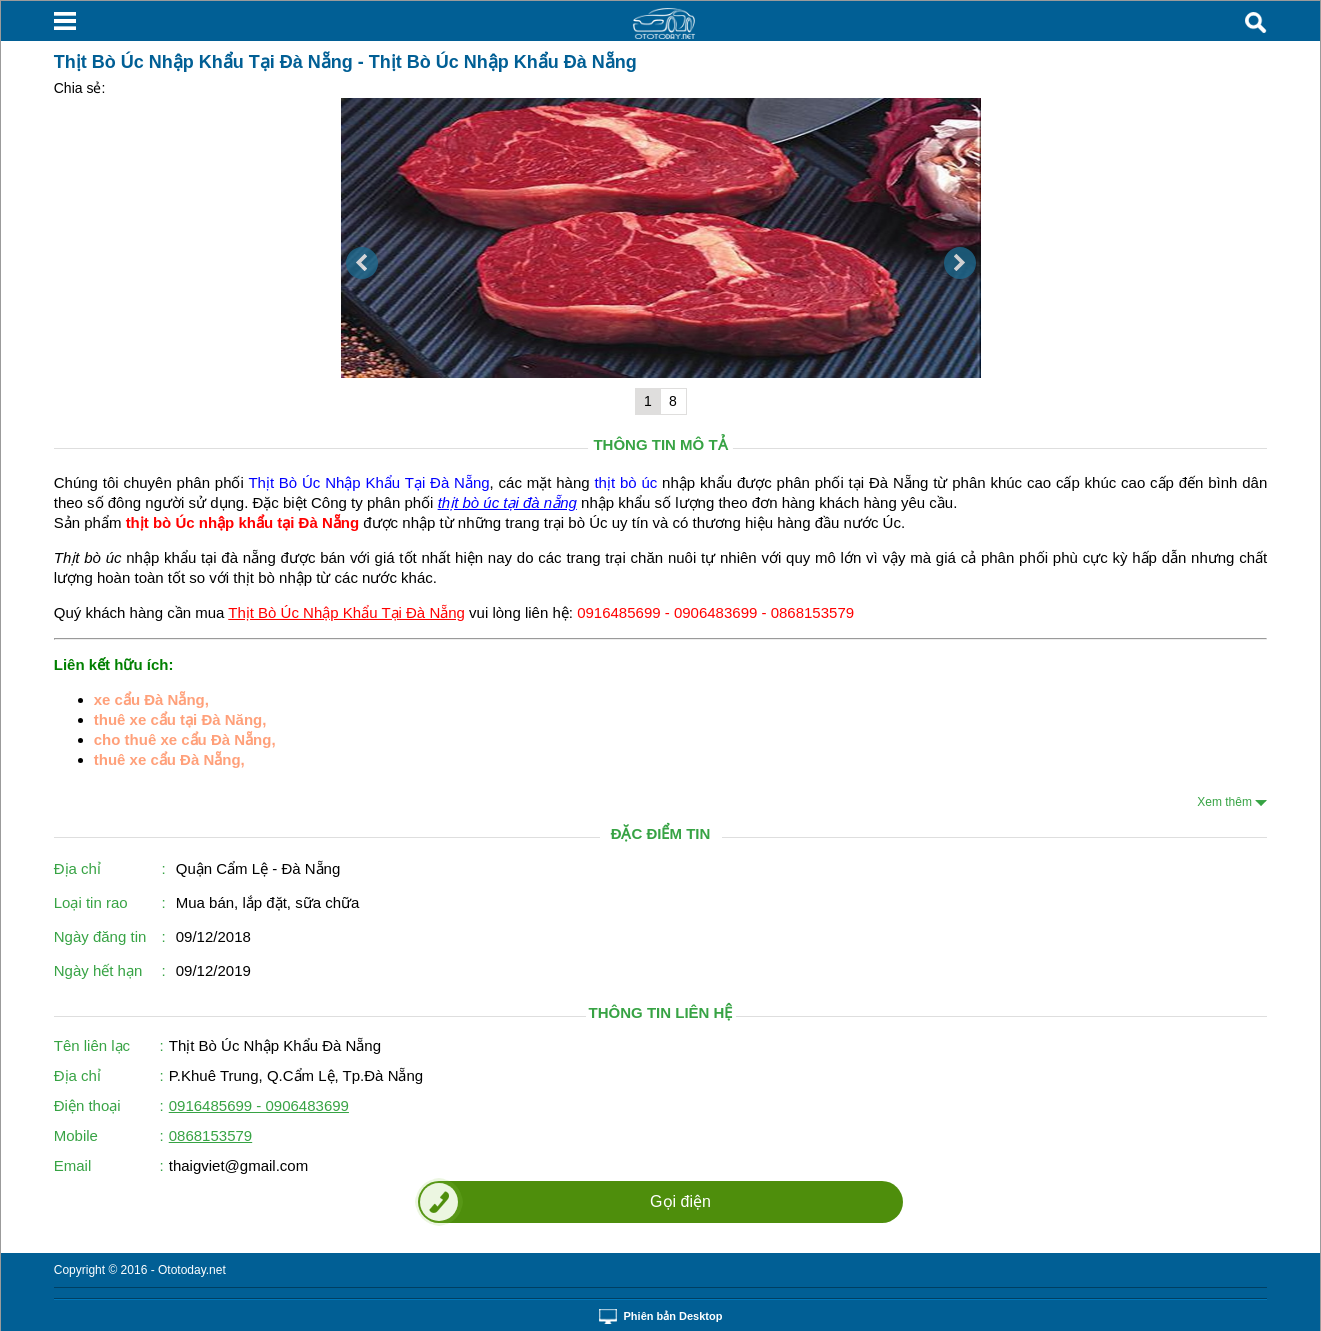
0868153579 (210, 1135)
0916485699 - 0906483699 (259, 1105)
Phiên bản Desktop (673, 1316)
